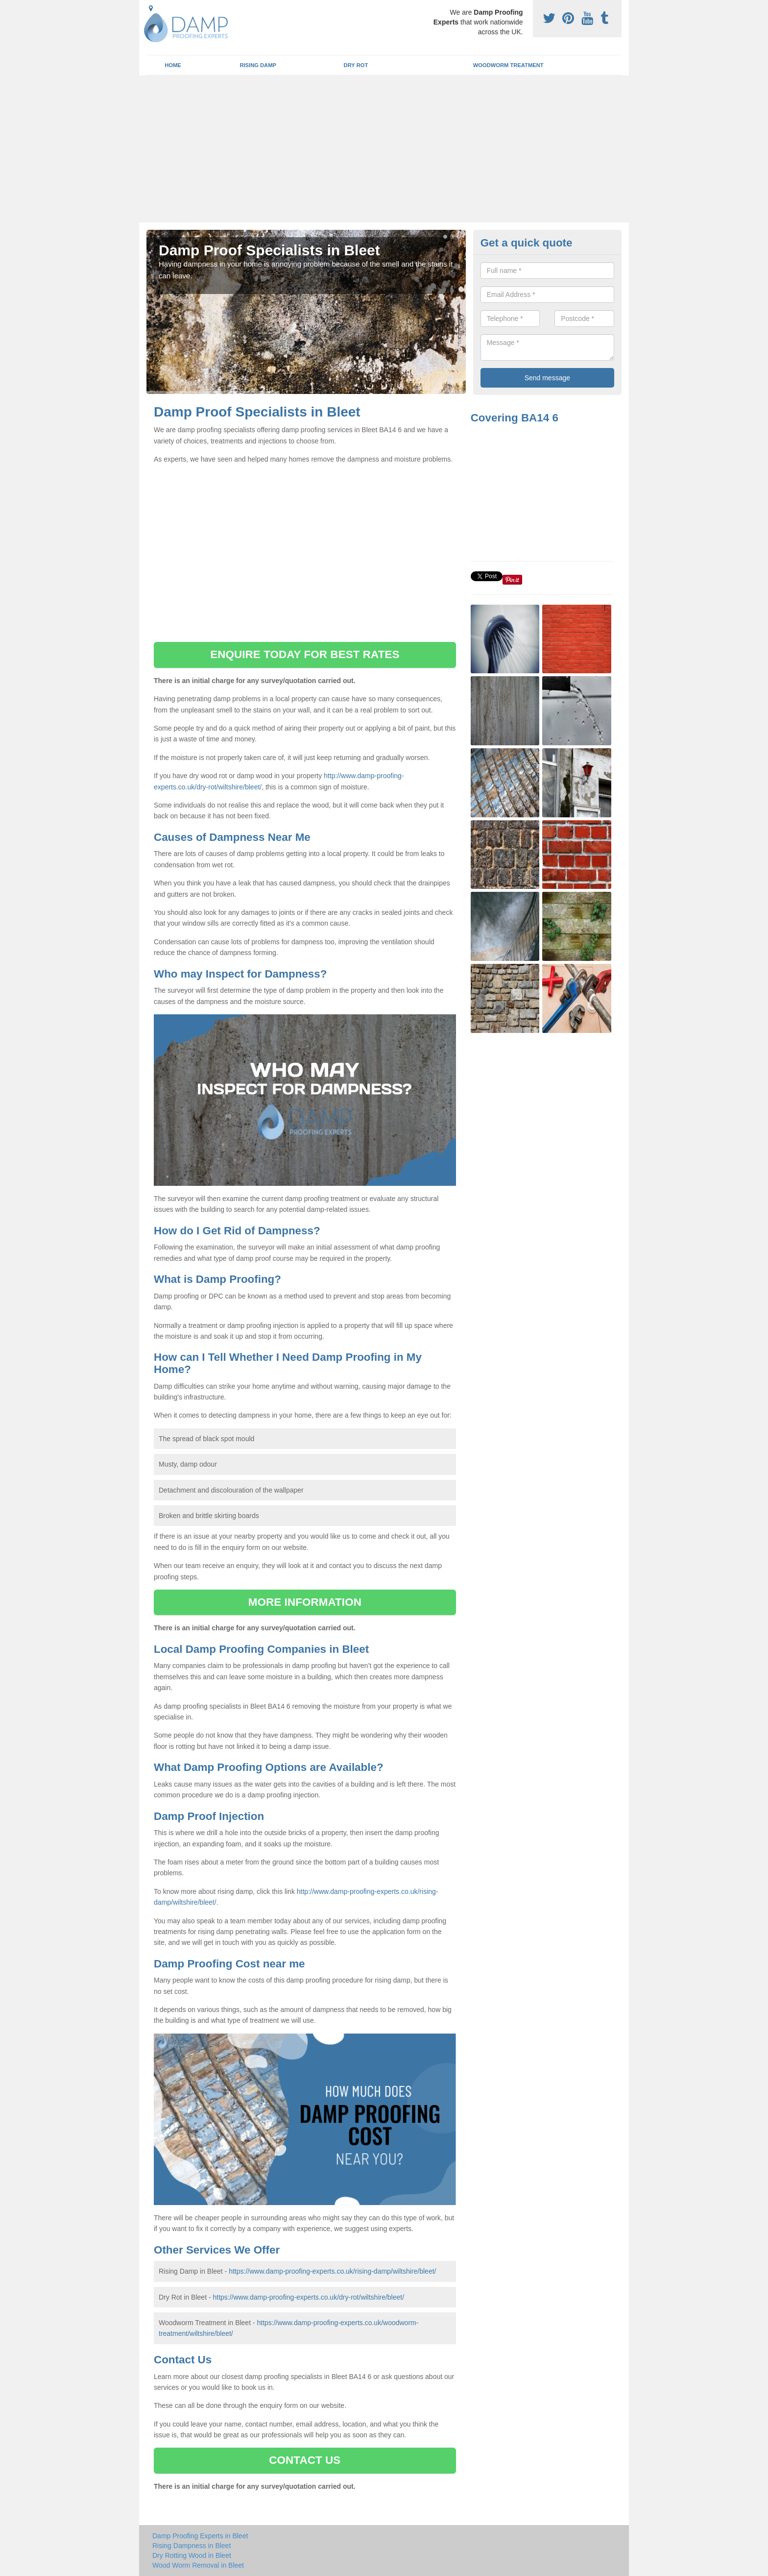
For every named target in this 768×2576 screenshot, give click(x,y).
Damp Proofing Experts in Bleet (200, 2536)
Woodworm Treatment (508, 65)
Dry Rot (356, 65)
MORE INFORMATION (304, 1602)
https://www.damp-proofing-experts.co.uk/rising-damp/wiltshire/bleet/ (332, 2271)
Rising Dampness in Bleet (191, 2546)
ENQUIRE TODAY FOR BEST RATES (304, 654)
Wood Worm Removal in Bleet (198, 2565)
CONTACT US (304, 2460)
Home (173, 65)
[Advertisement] (384, 149)
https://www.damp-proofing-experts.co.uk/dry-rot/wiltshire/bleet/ (308, 2297)
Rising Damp (258, 65)
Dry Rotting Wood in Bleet (191, 2555)
